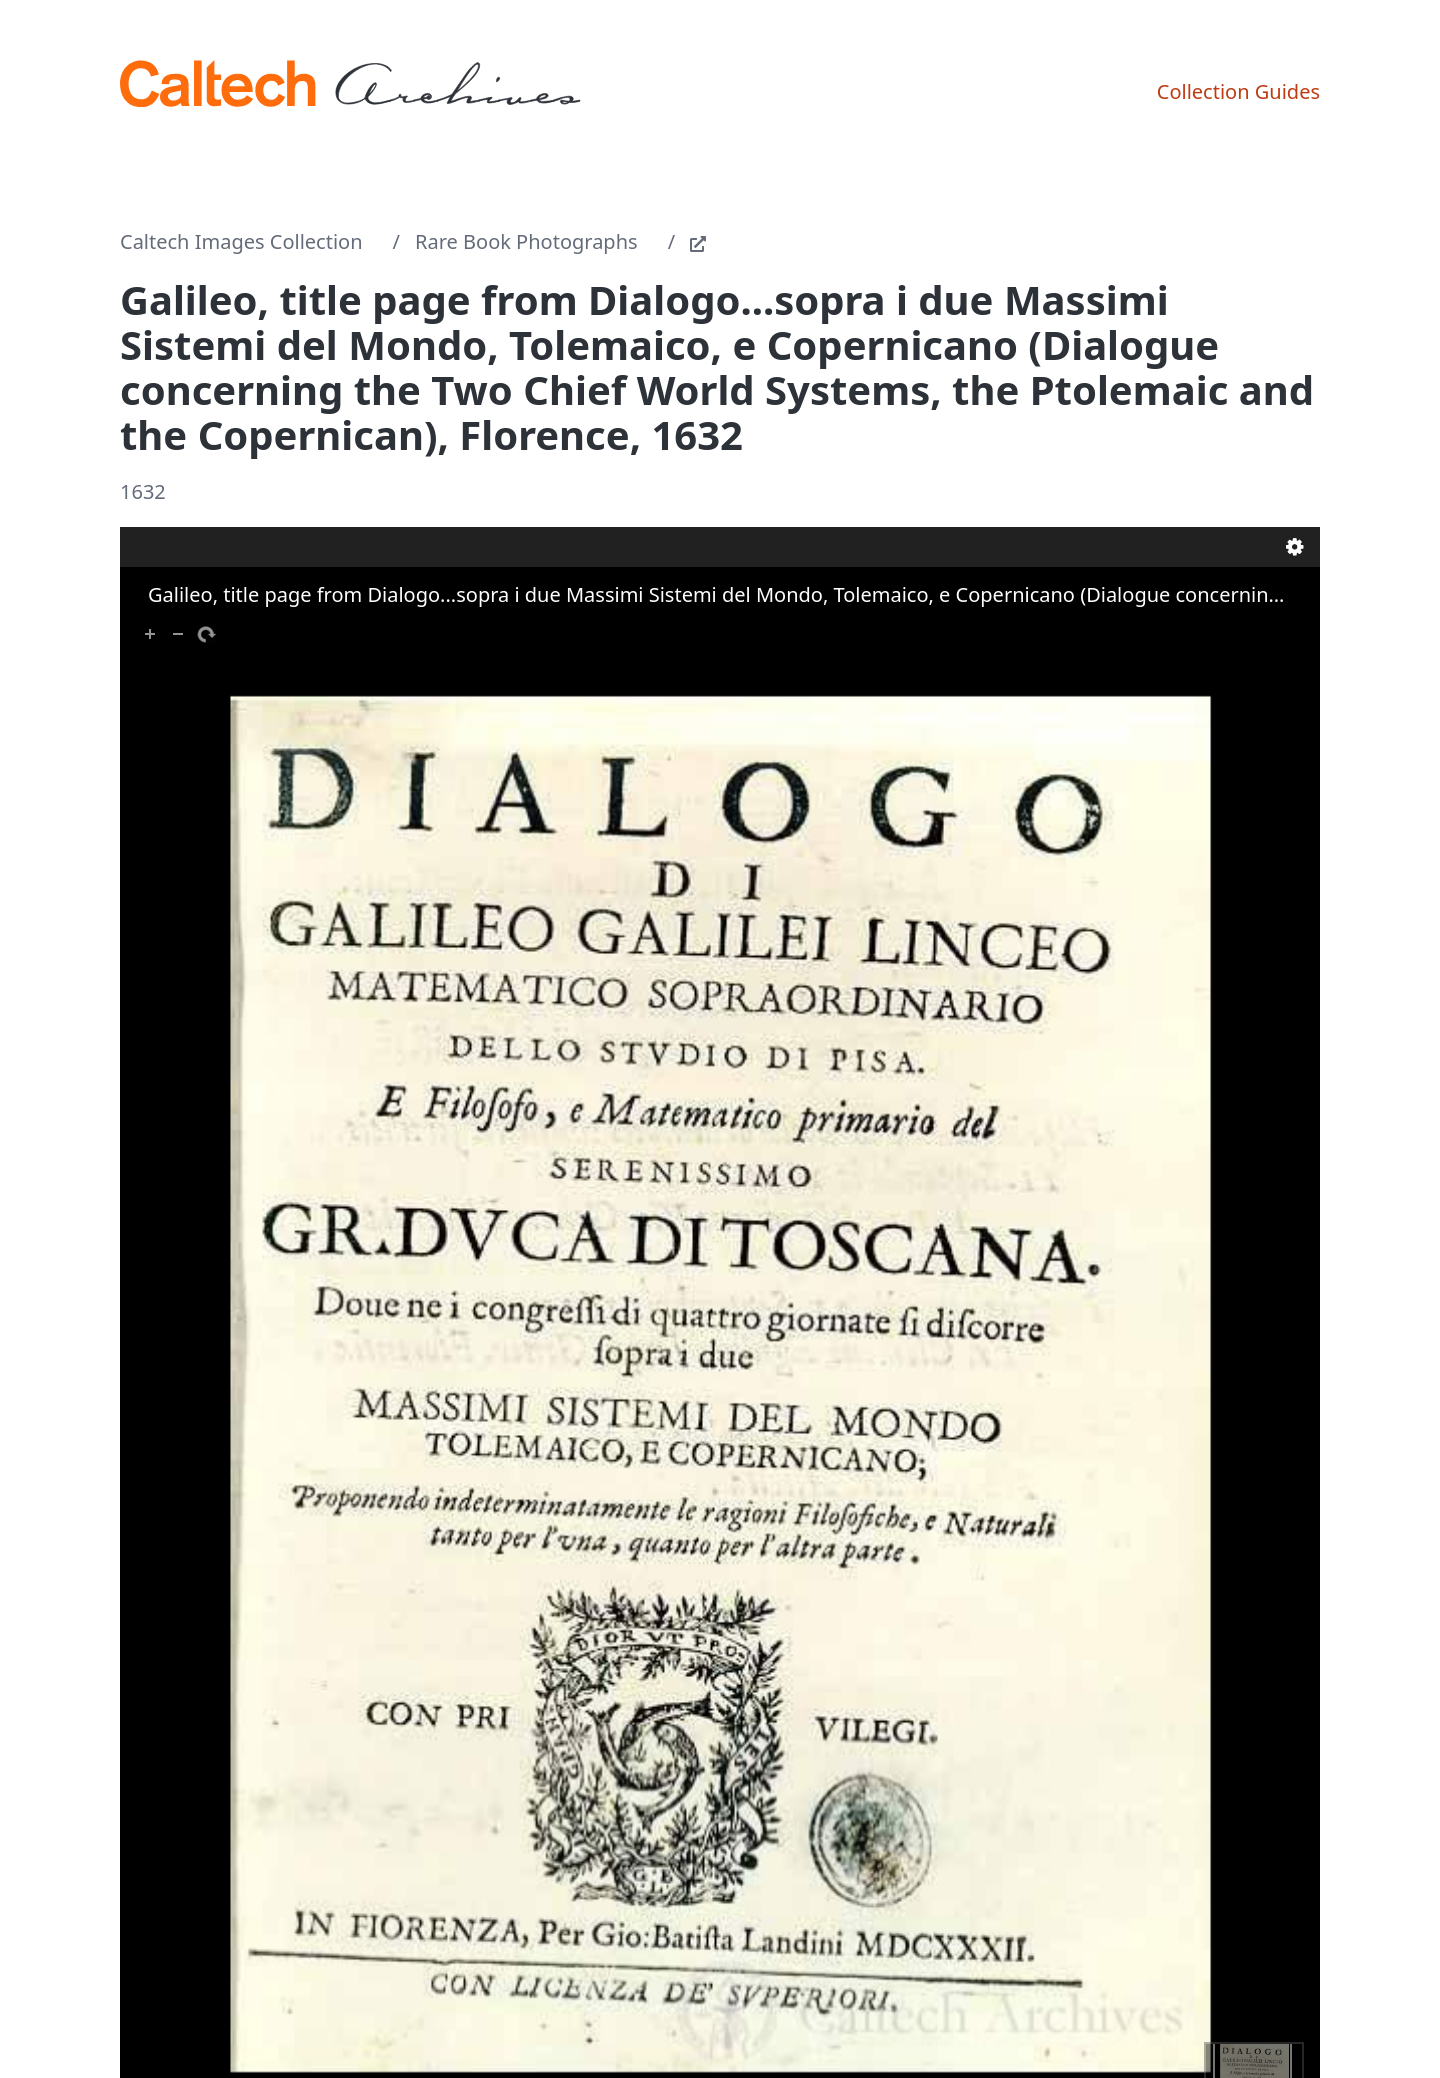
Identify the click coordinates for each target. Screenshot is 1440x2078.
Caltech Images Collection (241, 241)
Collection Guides (1238, 91)
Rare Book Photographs (526, 241)
